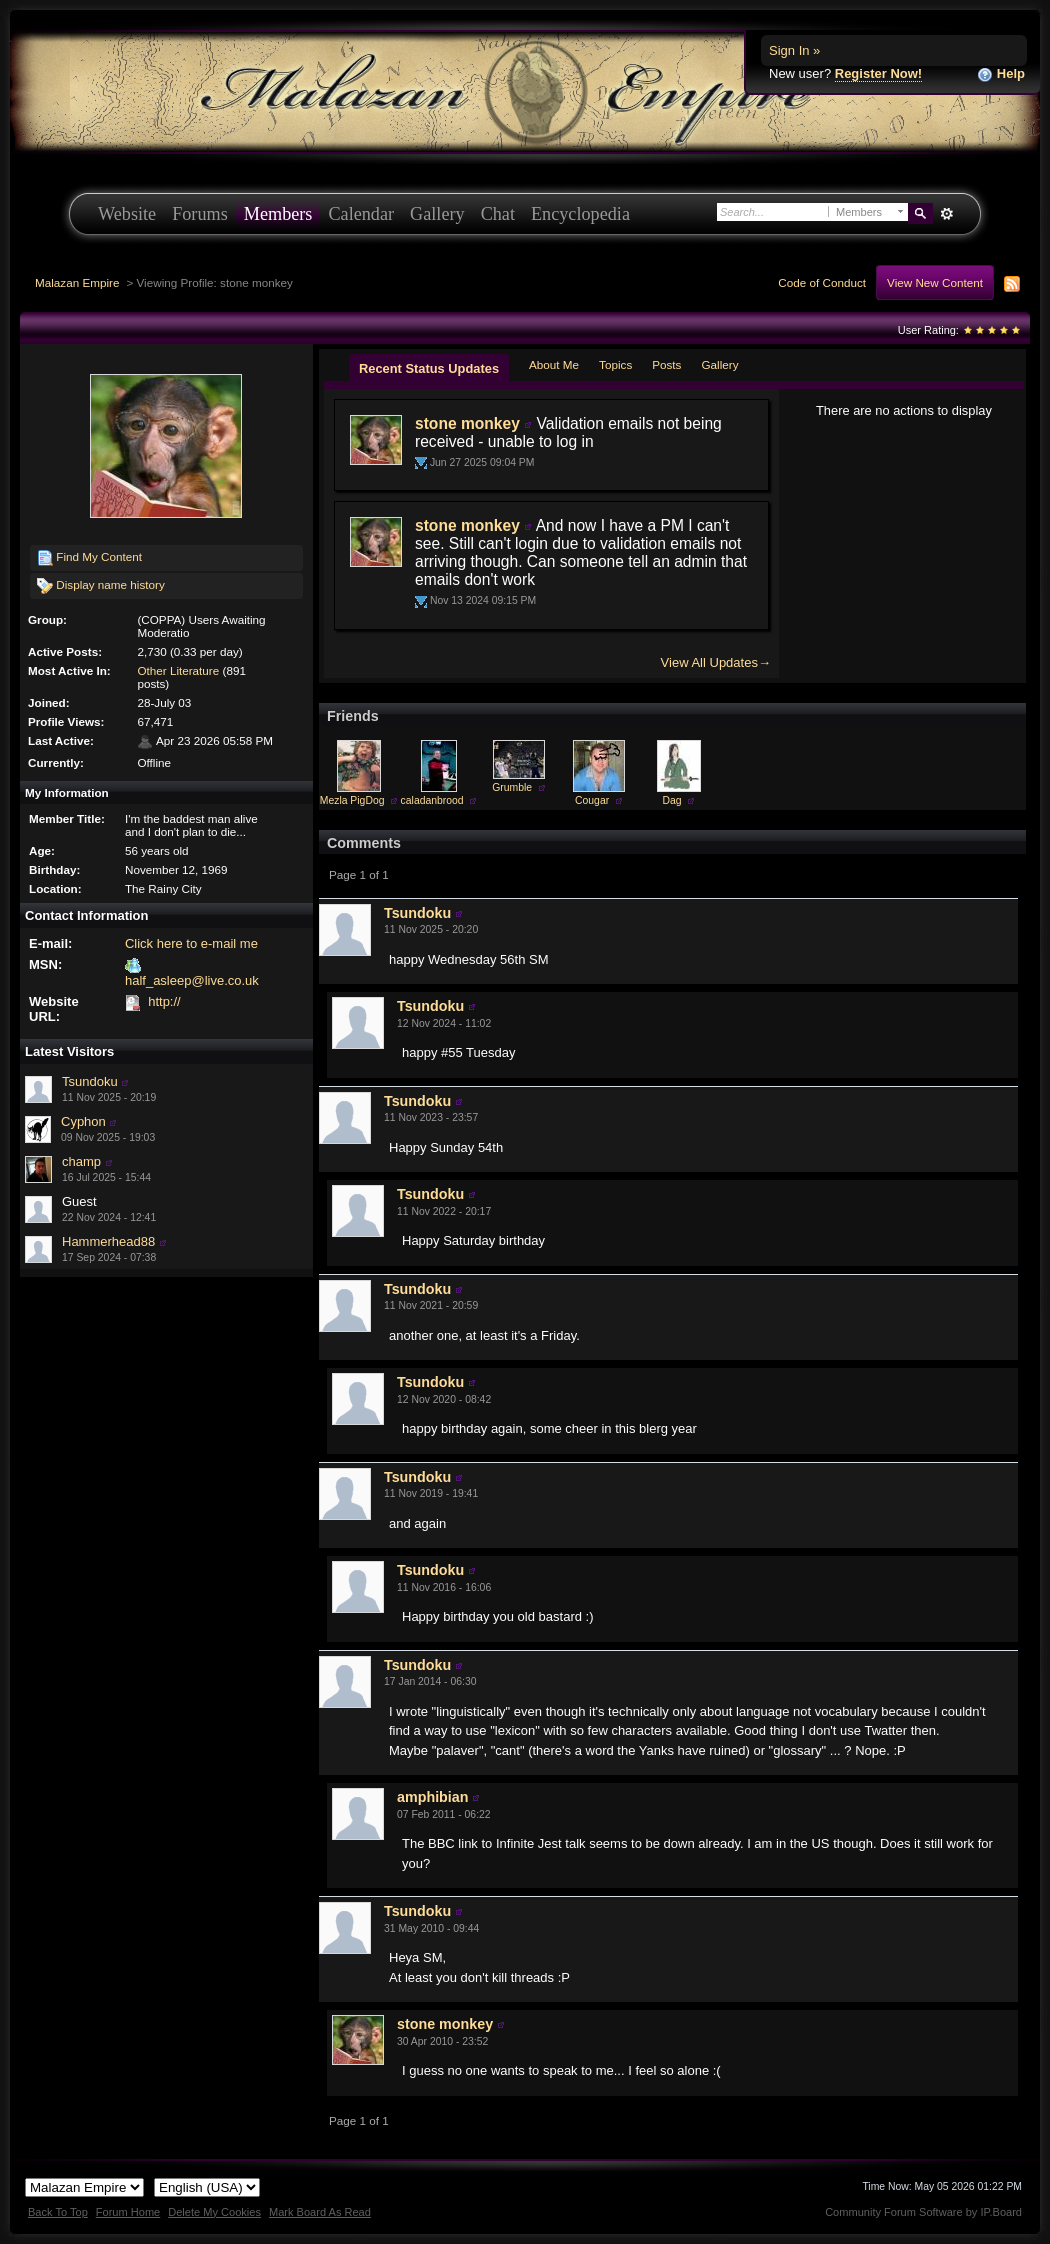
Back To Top (58, 2212)
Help (1001, 74)
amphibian (433, 1797)
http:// (164, 1001)
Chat (498, 214)
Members (278, 214)
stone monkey (467, 423)
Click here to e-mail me (191, 943)
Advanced (946, 214)
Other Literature (178, 670)
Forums (200, 214)
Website (127, 214)
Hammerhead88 (108, 1241)
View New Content (935, 282)
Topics (615, 364)
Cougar (592, 800)
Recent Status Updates (429, 368)
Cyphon (83, 1121)
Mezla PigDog (352, 800)
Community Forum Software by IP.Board (923, 2212)
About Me (554, 364)
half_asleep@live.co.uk (192, 980)
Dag (672, 800)
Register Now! (878, 73)
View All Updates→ (716, 662)
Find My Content (89, 558)
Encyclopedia (580, 214)
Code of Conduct (822, 282)
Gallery (437, 214)
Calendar (361, 214)
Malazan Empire (77, 282)
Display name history (101, 586)
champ (81, 1161)
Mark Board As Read (320, 2212)
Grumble (512, 787)
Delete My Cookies (214, 2212)
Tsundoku (90, 1081)
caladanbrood (432, 800)
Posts (666, 364)
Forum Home (128, 2212)
